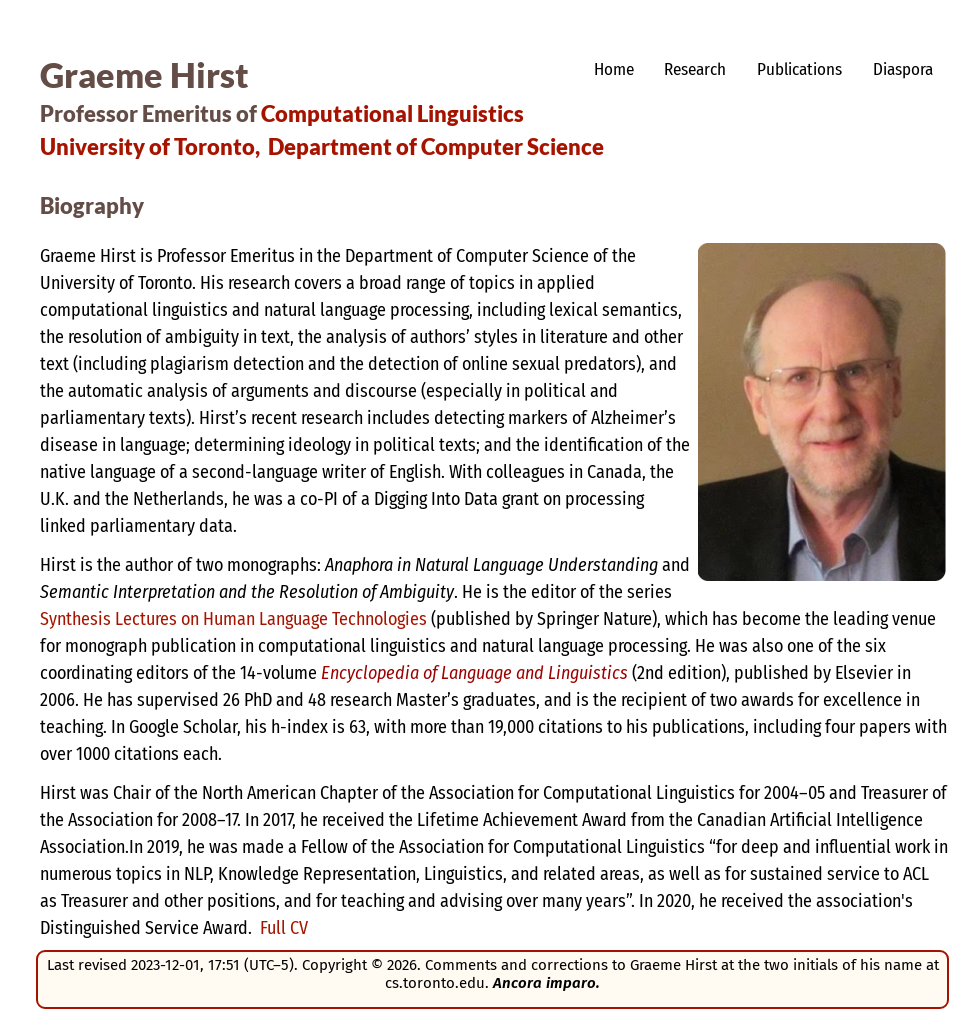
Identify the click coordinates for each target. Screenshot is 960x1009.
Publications (799, 69)
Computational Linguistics (392, 113)
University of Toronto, (150, 146)
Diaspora (903, 69)
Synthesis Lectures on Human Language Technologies (233, 619)
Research (695, 69)
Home (614, 69)
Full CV (284, 928)
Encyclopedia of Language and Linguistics (474, 673)
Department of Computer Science (436, 146)
